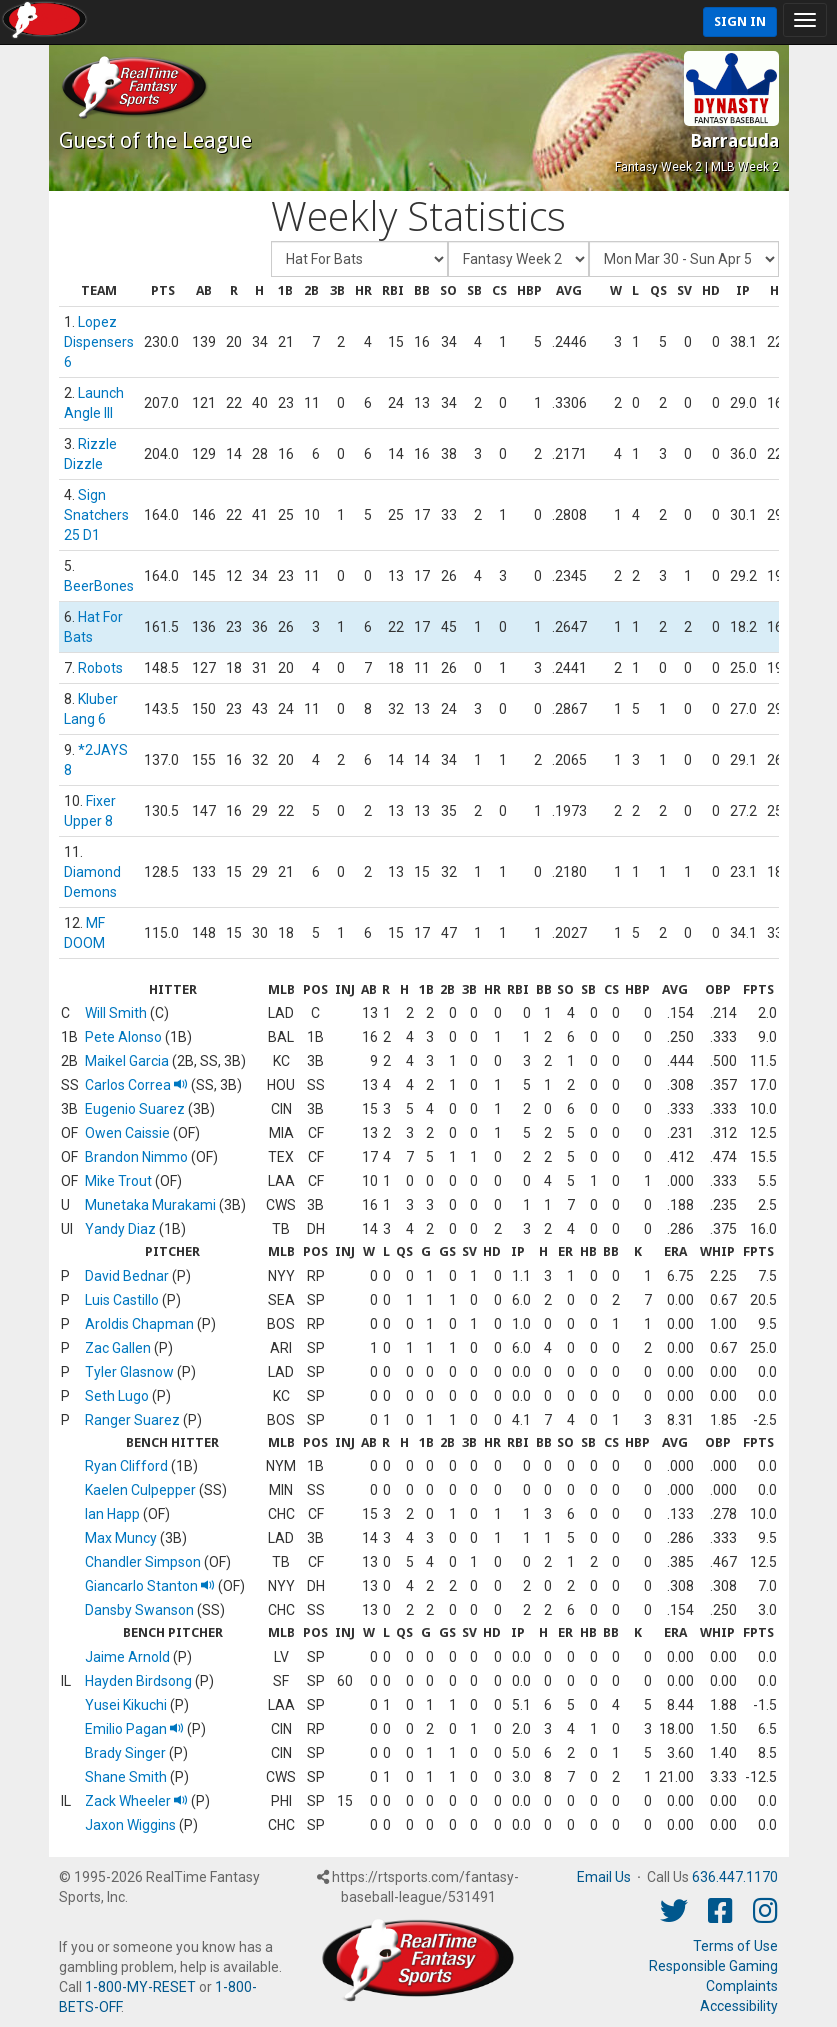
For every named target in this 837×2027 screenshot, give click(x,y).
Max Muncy (121, 1538)
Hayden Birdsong (138, 1681)
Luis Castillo (122, 1300)
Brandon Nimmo (136, 1157)
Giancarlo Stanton (150, 1586)
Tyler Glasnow (129, 1372)
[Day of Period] (684, 259)
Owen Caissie (127, 1133)
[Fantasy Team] (359, 259)
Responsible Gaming (713, 1966)
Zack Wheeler (136, 1801)
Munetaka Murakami (150, 1205)
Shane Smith (126, 1777)
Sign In (740, 21)
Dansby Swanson (139, 1610)
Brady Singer (125, 1753)
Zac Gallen (118, 1348)
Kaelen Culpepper (140, 1490)
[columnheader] (99, 291)
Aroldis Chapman (139, 1324)
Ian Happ (112, 1514)
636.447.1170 (735, 1877)
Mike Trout (118, 1181)
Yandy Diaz (120, 1229)
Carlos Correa (136, 1085)
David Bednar (127, 1276)
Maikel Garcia (127, 1061)
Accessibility (739, 2006)
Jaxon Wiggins (130, 1825)
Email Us (604, 1877)
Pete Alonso (123, 1037)
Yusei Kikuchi (126, 1705)
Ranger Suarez (132, 1420)
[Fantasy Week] (518, 259)
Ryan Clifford (126, 1466)
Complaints (742, 1986)
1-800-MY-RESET (140, 1987)
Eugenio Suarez (135, 1109)
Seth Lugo (117, 1396)
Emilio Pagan (134, 1729)
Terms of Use (735, 1946)
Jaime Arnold (127, 1657)
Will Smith (116, 1013)
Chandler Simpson (143, 1562)
